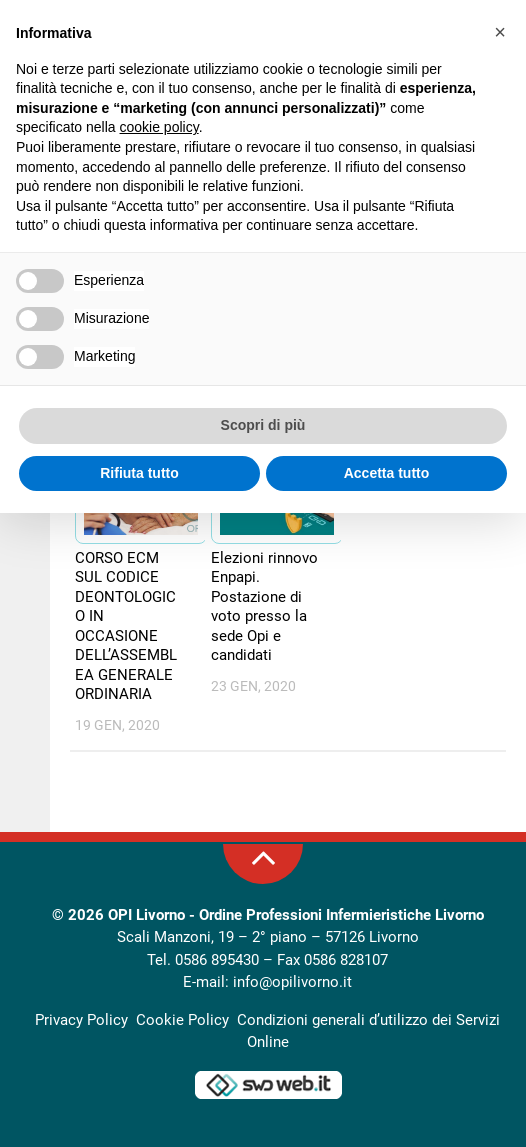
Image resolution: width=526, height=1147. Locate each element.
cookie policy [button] (159, 127)
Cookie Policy (182, 1020)
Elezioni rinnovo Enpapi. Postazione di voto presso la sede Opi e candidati (264, 607)
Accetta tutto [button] (387, 473)
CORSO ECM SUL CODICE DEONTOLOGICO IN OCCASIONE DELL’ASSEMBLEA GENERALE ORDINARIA (126, 626)
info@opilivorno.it (292, 983)
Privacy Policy (81, 1020)
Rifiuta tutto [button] (139, 473)
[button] (500, 32)
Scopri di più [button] (263, 425)
